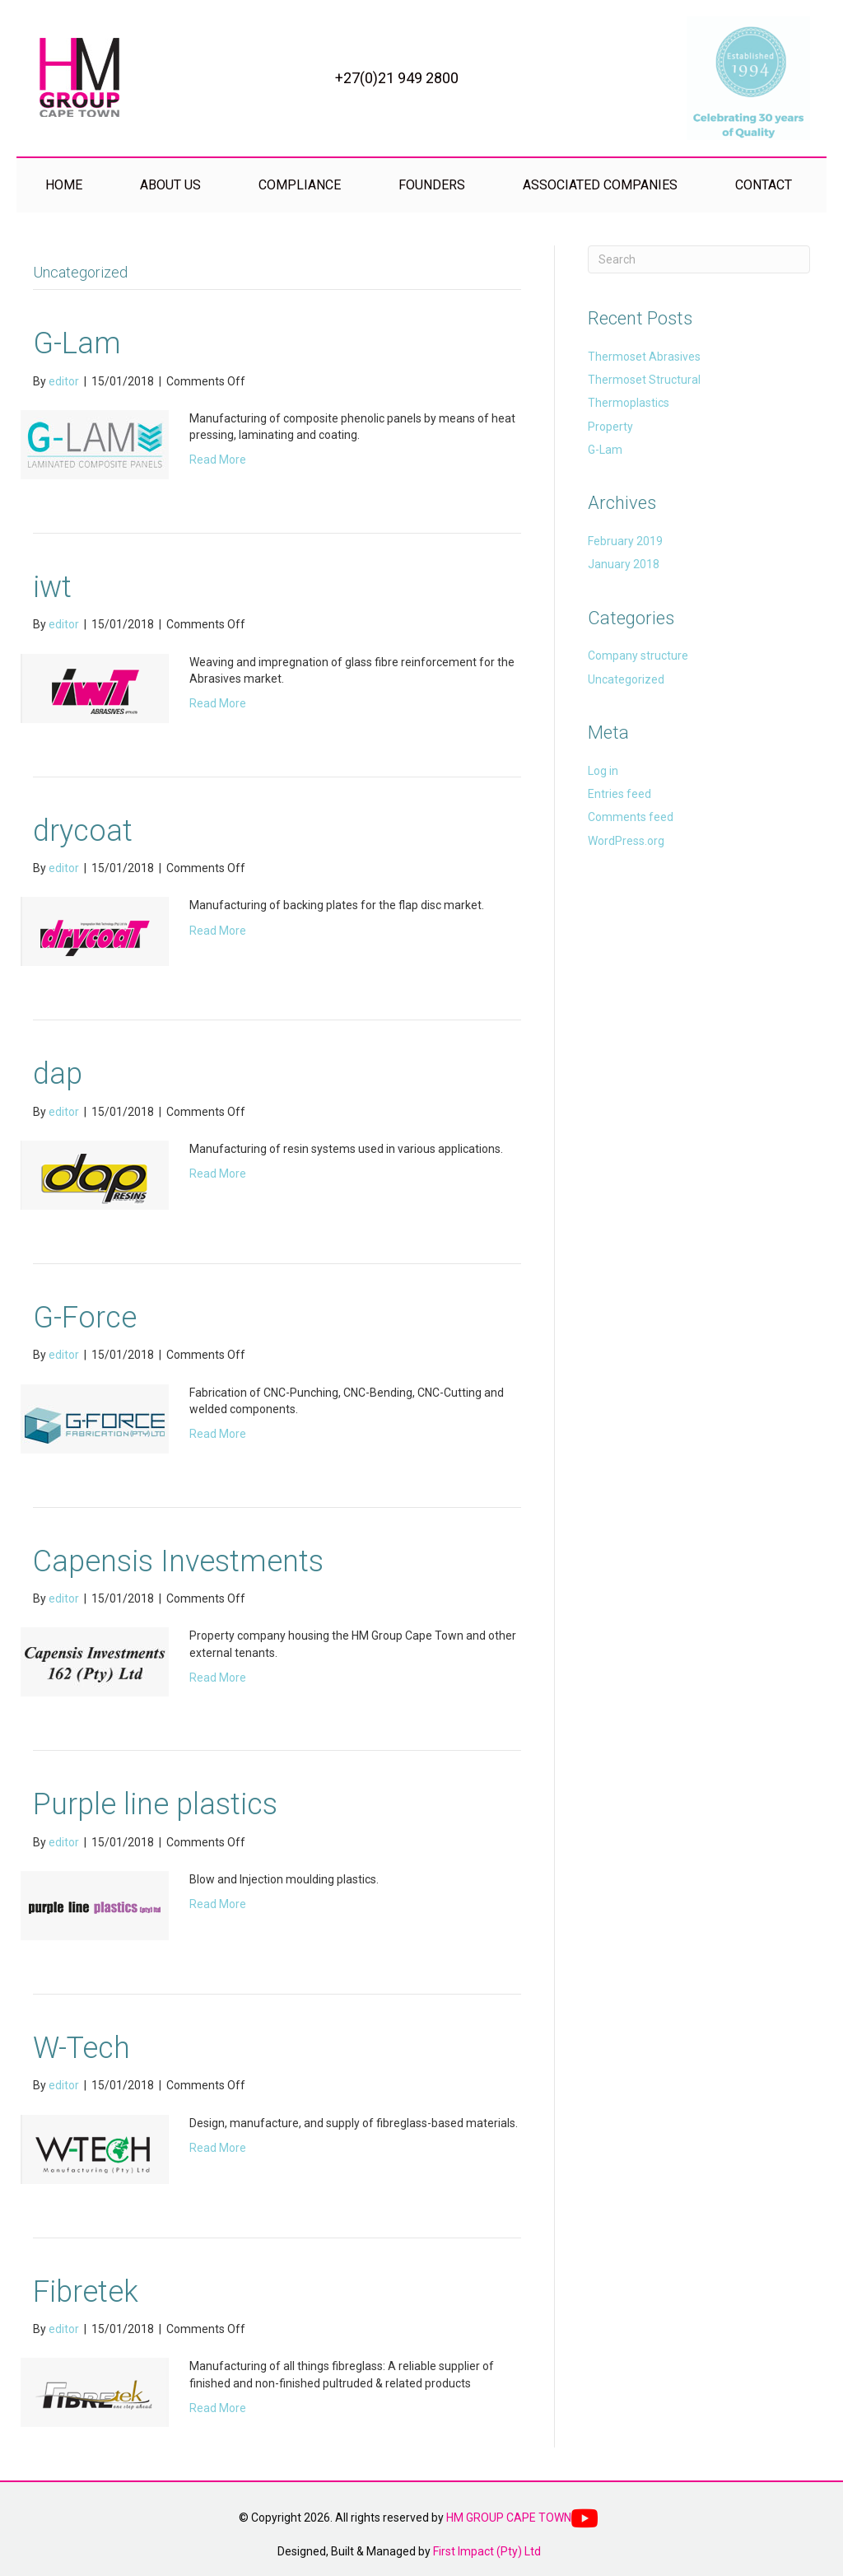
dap (57, 1074)
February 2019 (625, 541)
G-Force (85, 1317)
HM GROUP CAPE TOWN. (510, 2517)
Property (610, 426)
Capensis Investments (178, 1561)
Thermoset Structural (644, 379)
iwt (52, 587)
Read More (217, 459)
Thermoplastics (628, 402)
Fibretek (85, 2292)
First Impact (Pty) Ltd (487, 2551)
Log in (603, 770)
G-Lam (77, 343)
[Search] (699, 259)
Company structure (638, 655)
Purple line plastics (155, 1804)
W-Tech (81, 2048)
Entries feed (619, 793)
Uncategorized (626, 679)
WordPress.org (626, 840)
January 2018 (623, 564)
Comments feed (630, 817)
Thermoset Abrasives (644, 356)
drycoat (83, 831)
